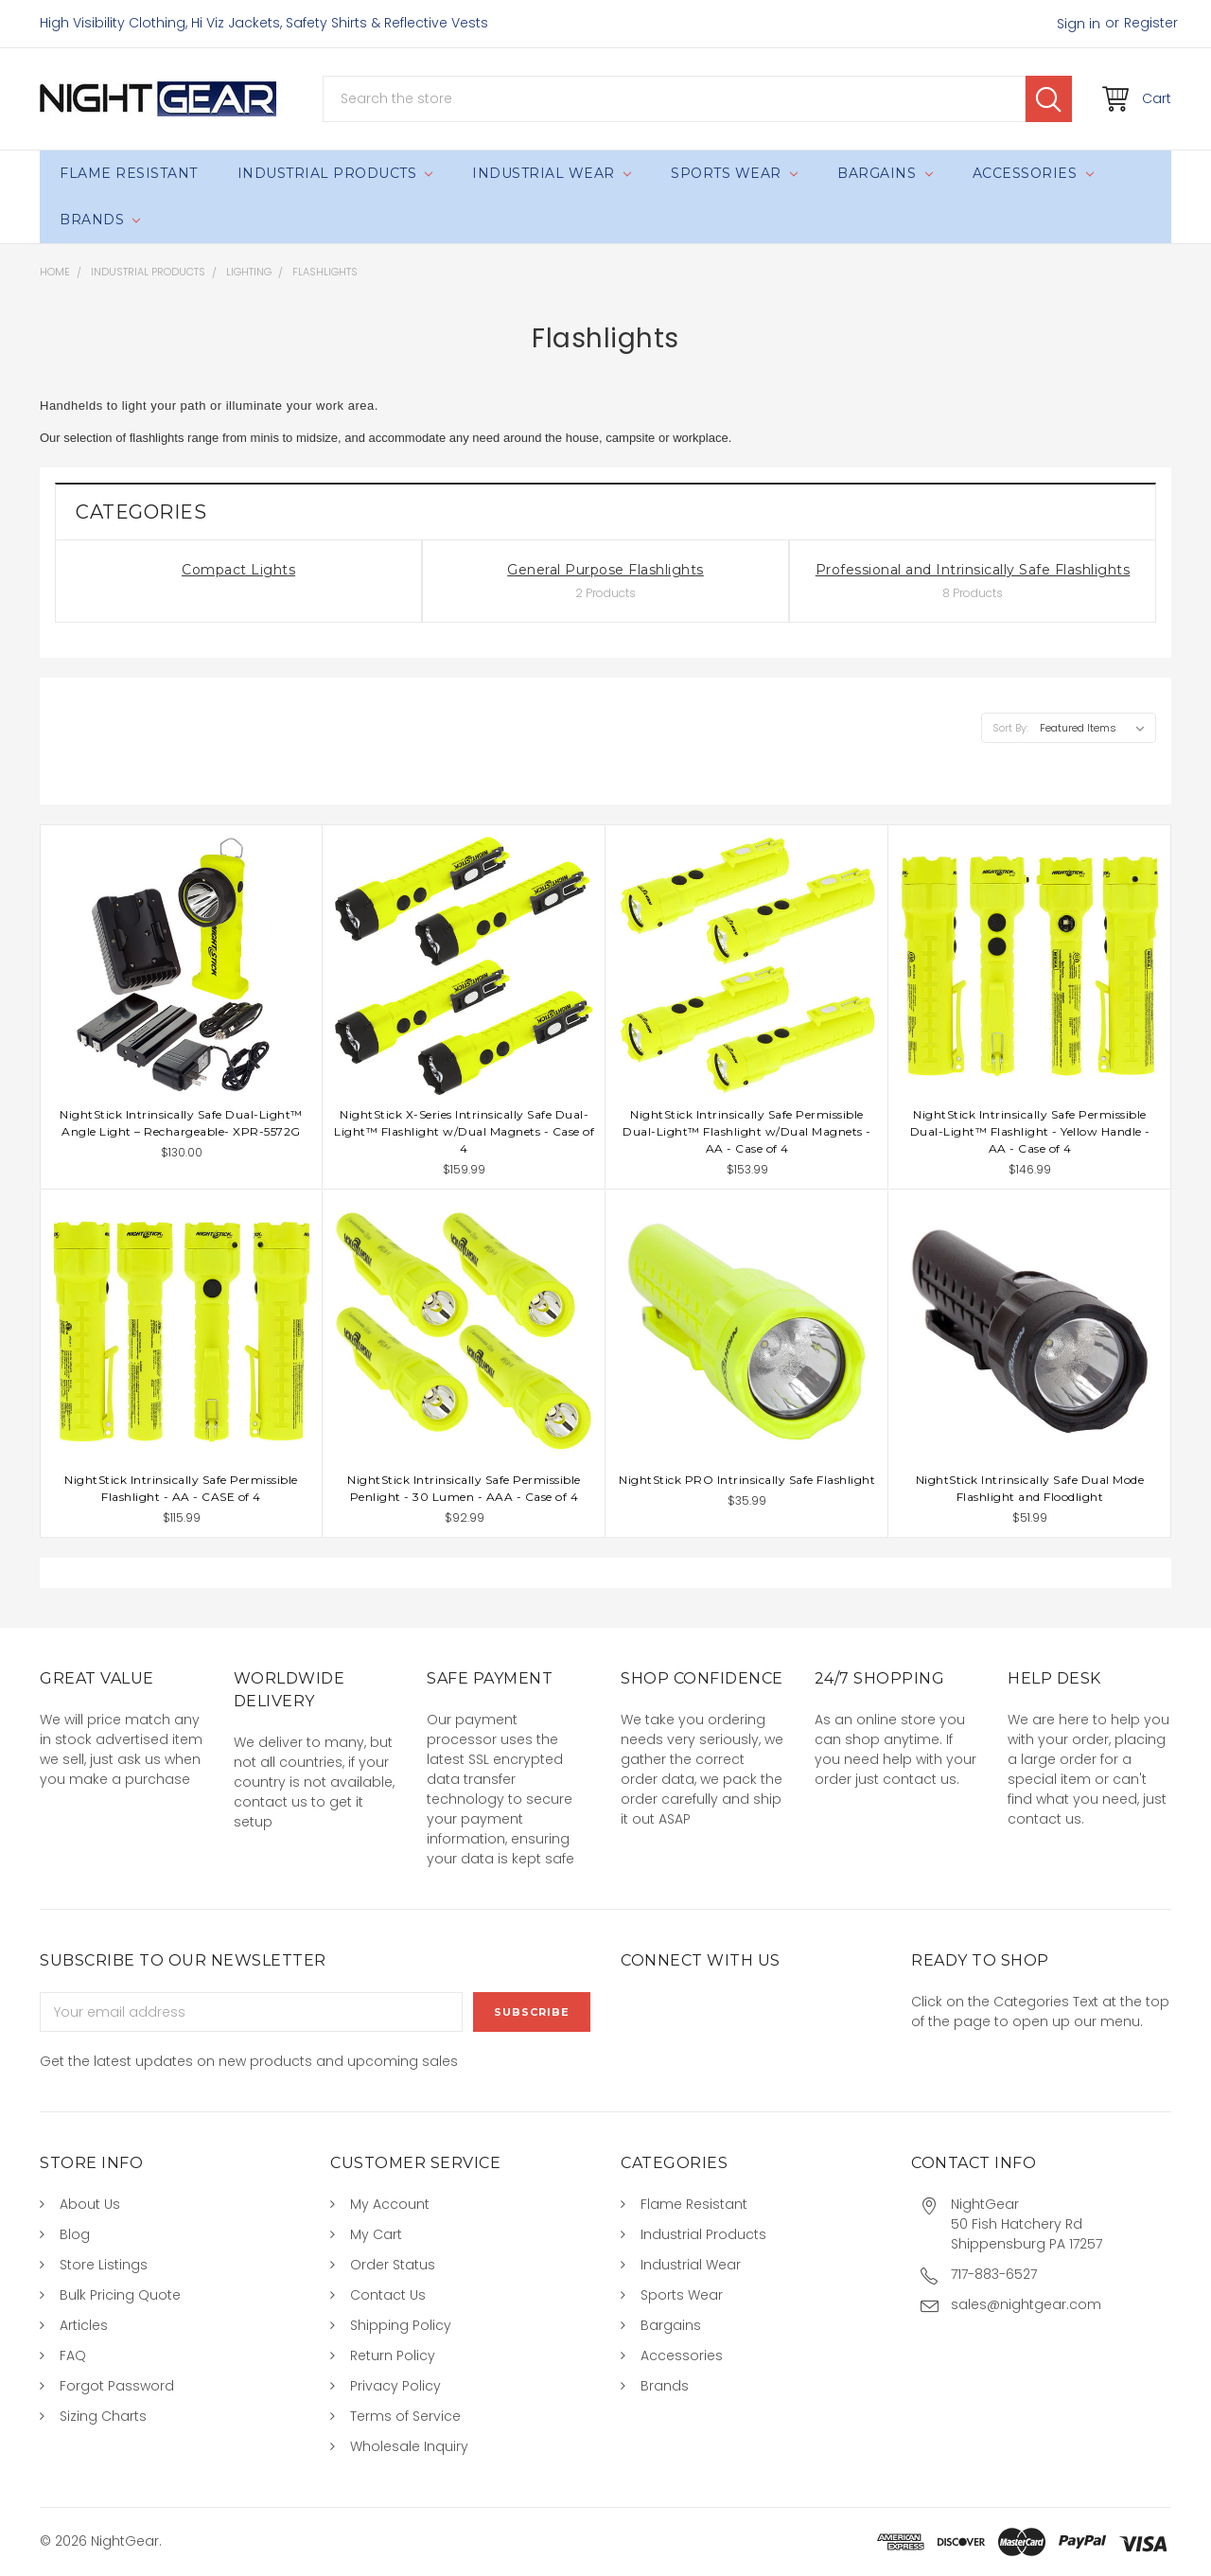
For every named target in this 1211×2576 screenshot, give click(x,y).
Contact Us (388, 2294)
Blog (75, 2234)
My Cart (376, 2234)
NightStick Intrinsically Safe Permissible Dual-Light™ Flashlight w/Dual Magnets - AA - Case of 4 (747, 1131)
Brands (100, 219)
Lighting (249, 271)
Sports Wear (734, 173)
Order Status (392, 2264)
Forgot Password (117, 2385)
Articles (84, 2325)
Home (55, 271)
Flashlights (325, 271)
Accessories (1033, 173)
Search (1049, 99)
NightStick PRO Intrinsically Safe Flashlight (747, 1480)
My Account (390, 2204)
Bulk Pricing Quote (120, 2294)
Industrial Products (335, 173)
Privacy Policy (395, 2385)
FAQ (73, 2355)
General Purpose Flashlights (605, 569)
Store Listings (104, 2264)
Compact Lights (238, 569)
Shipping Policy (400, 2325)
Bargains (884, 173)
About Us (90, 2204)
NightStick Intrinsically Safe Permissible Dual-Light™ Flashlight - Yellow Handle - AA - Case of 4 (1030, 1131)
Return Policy (392, 2355)
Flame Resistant (129, 173)
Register (1151, 22)
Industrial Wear (551, 173)
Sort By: (1010, 727)
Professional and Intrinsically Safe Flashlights (973, 569)
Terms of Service (405, 2416)
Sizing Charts (103, 2416)
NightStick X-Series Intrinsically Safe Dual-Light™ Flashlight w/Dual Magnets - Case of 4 (464, 1131)
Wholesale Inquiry (409, 2446)
